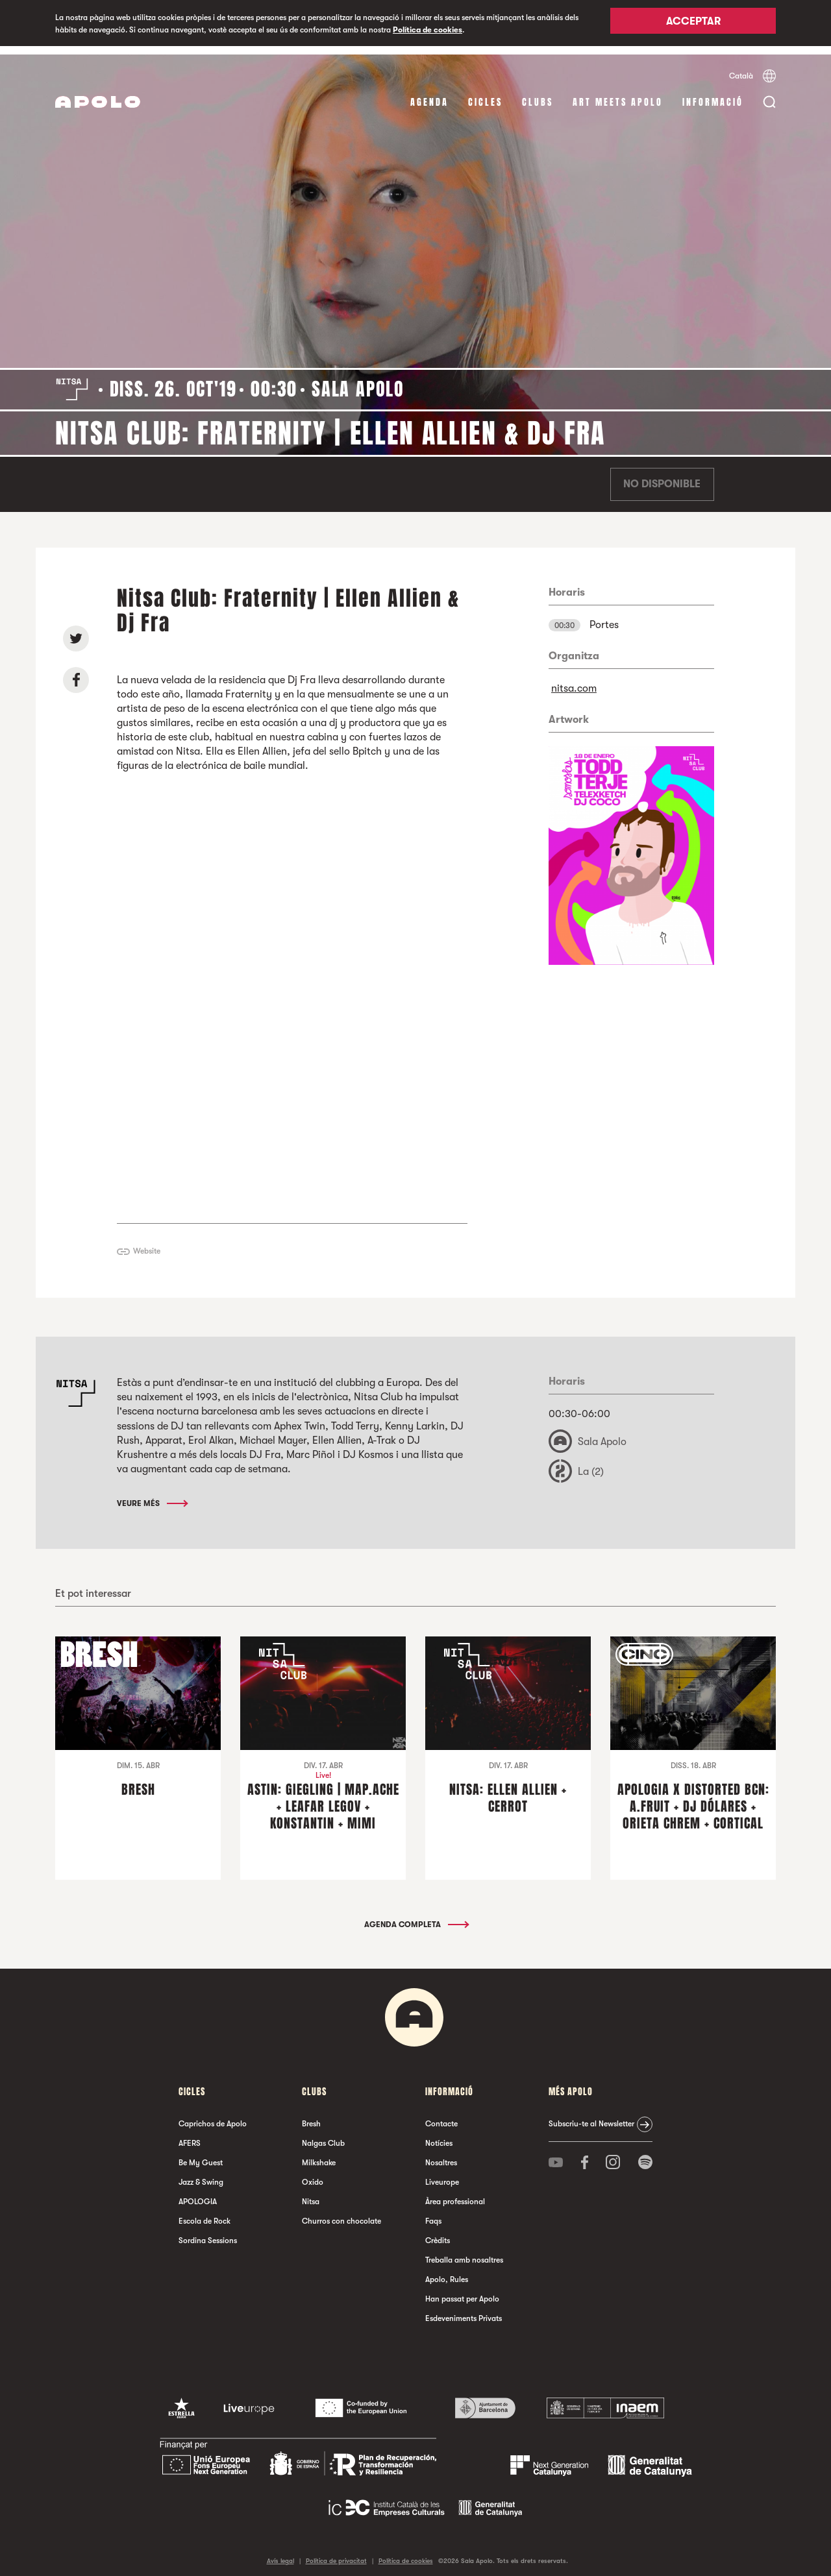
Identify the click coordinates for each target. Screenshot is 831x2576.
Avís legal (280, 2553)
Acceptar (693, 24)
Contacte (441, 2115)
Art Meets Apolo (618, 94)
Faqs (433, 2213)
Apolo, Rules (446, 2271)
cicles (485, 94)
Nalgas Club (323, 2135)
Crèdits (437, 2232)
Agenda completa (415, 1916)
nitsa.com (574, 680)
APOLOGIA (198, 2193)
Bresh (311, 2115)
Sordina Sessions (208, 2232)
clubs (537, 94)
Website (146, 1243)
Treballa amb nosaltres (464, 2252)
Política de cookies (427, 29)
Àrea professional (455, 2193)
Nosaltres (441, 2154)
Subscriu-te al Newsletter (591, 2115)
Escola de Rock (204, 2213)
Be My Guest (201, 2154)
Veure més (151, 1495)
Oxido (312, 2174)
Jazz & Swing (201, 2174)
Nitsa (310, 2193)
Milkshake (319, 2154)
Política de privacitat (336, 2553)
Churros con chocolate (341, 2213)
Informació (712, 94)
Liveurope (442, 2174)
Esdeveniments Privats (463, 2310)
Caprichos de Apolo (213, 2115)
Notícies (439, 2135)
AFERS (190, 2135)
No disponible (662, 476)
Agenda (429, 94)
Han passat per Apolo (462, 2291)
